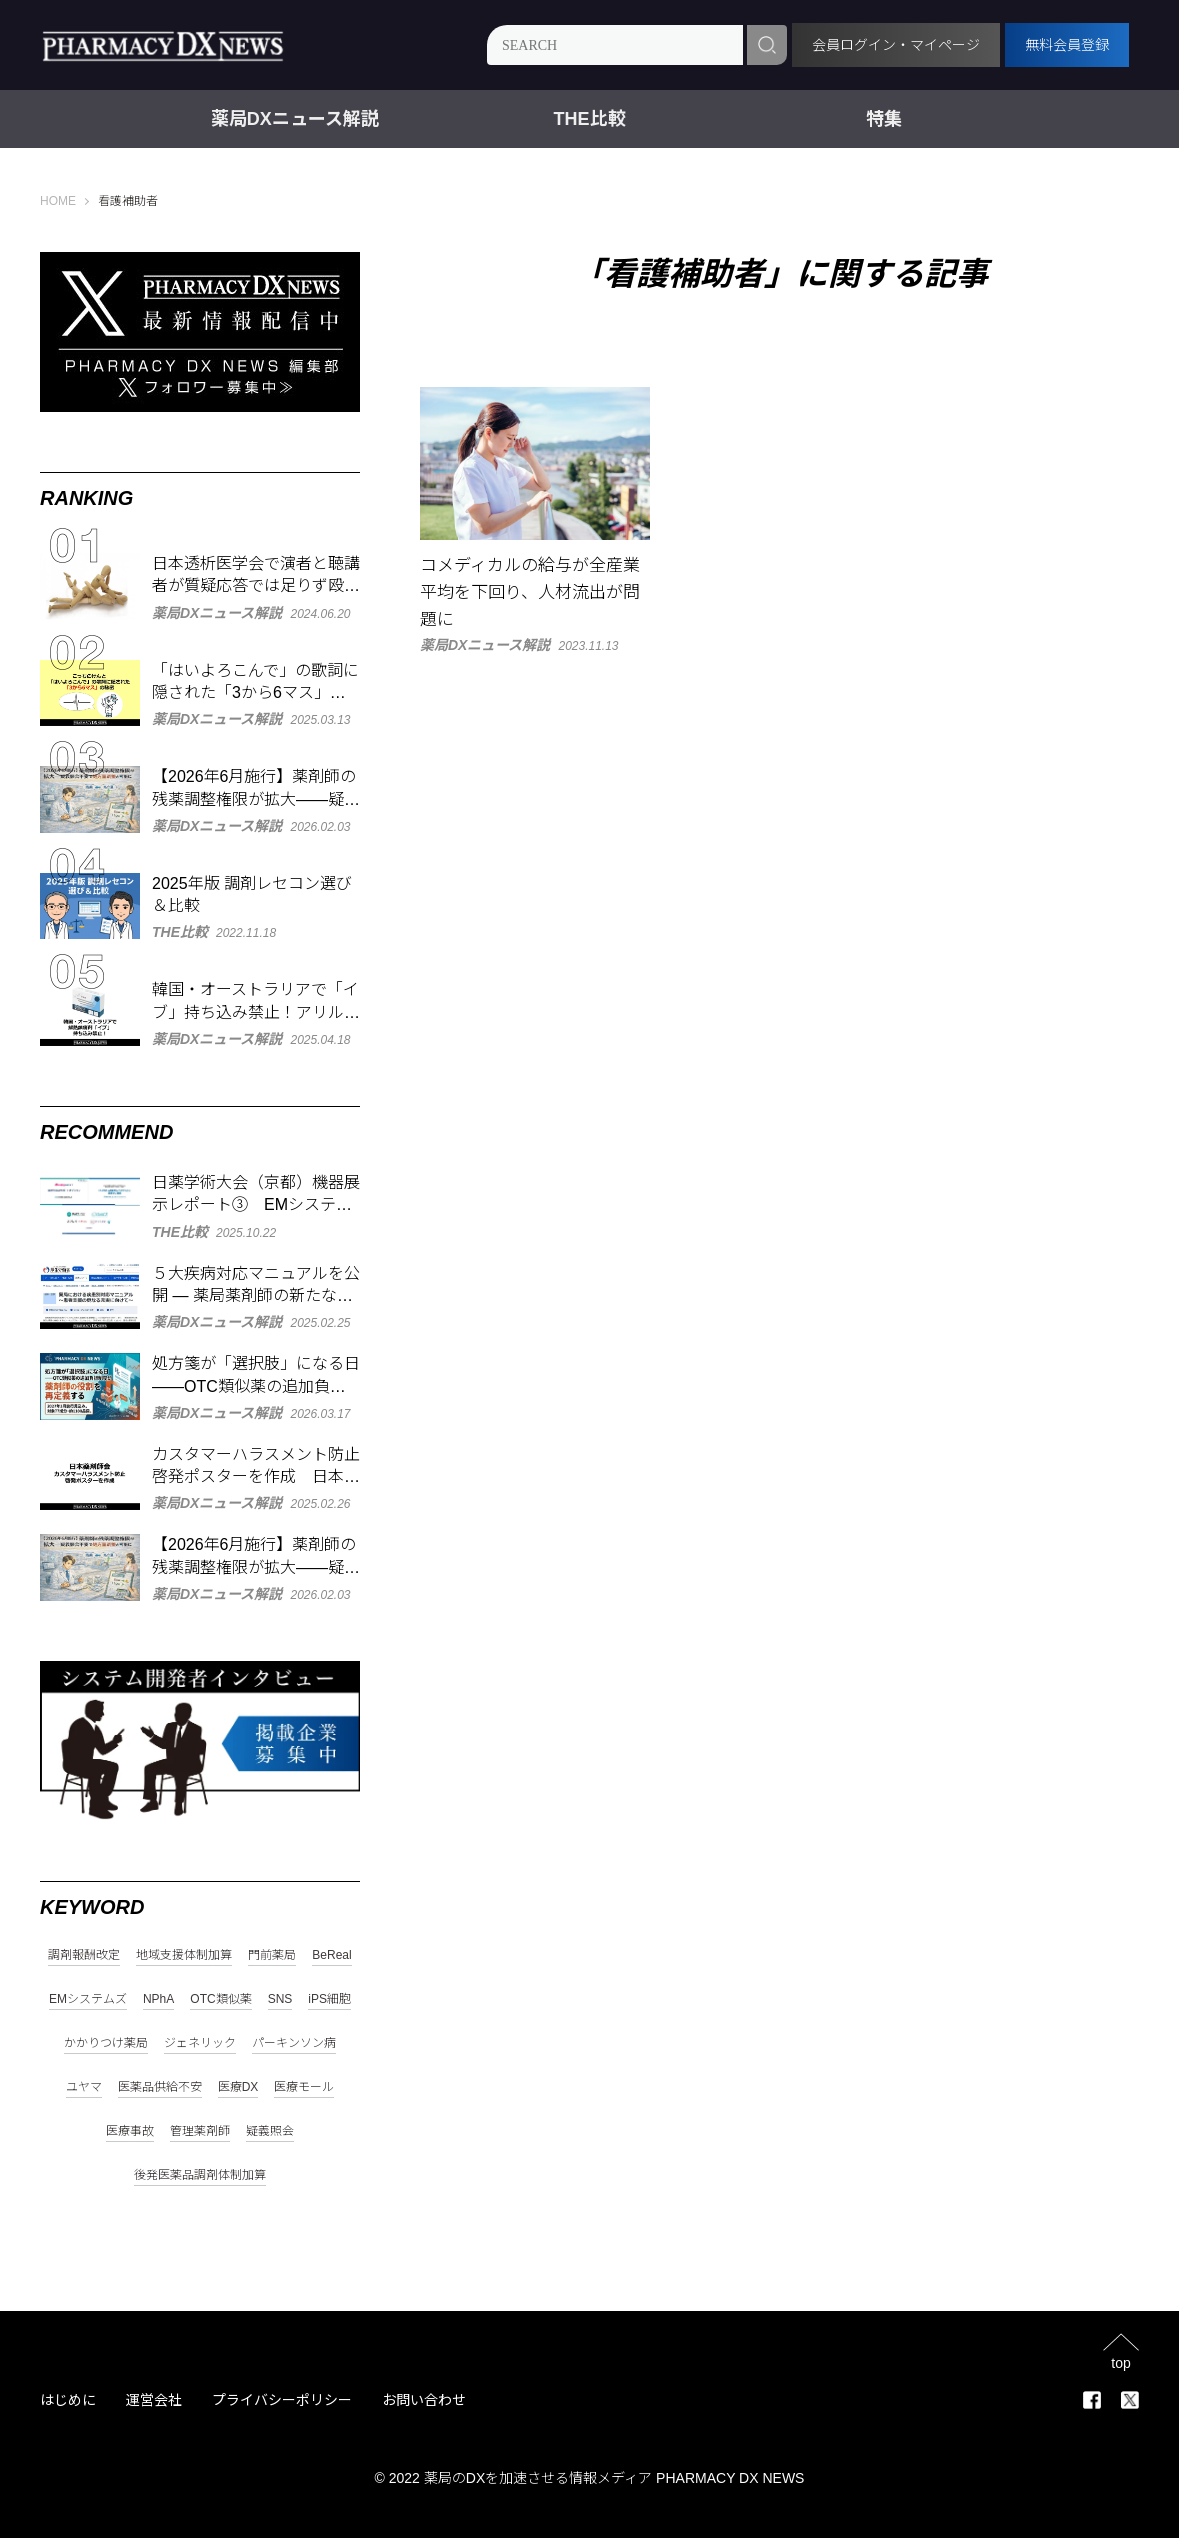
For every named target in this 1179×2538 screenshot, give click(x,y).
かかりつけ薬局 (106, 2043)
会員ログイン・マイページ (896, 45)
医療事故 (130, 2131)
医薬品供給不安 (160, 2087)
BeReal (331, 1955)
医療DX (238, 2087)
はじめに (68, 2400)
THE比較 (590, 119)
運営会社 (154, 2400)
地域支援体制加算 (184, 1955)
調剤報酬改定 (84, 1955)
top (1120, 2362)
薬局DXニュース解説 (295, 119)
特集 (884, 119)
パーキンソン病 (294, 2043)
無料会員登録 (1067, 45)
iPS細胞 (329, 1999)
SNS (280, 1999)
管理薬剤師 (200, 2131)
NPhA (158, 1999)
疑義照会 (270, 2131)
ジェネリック (200, 2043)
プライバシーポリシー (282, 2400)
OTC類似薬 (220, 1999)
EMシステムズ (88, 1999)
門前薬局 (272, 1955)
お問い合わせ (424, 2400)
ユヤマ (84, 2087)
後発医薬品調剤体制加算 (200, 2175)
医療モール (304, 2087)
